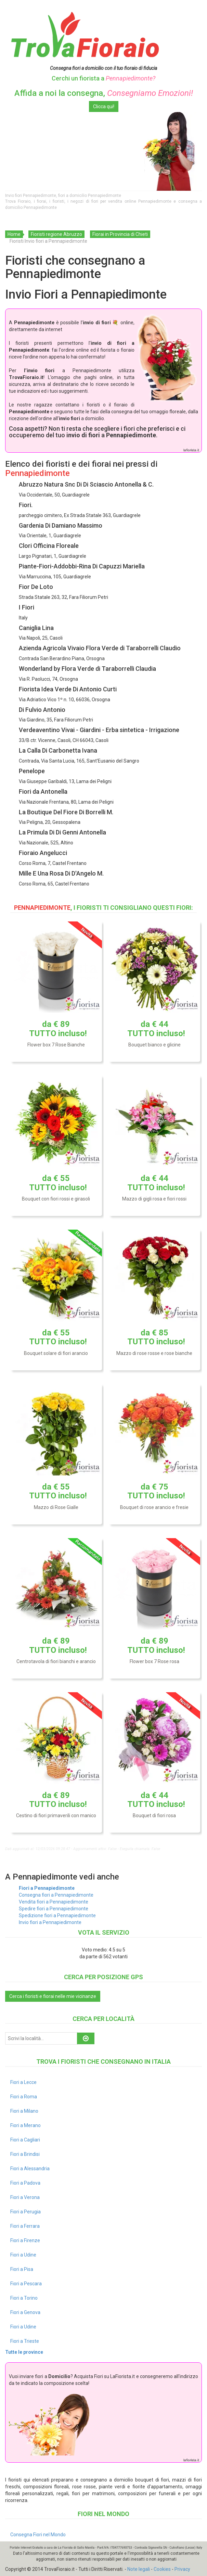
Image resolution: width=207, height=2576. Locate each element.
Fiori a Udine (23, 2255)
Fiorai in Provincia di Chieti (120, 234)
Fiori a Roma (23, 2096)
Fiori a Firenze (25, 2240)
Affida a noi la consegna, (103, 93)
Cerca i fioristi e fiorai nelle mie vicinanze (52, 1996)
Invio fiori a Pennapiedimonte (50, 1922)
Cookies (162, 2569)
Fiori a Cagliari (25, 2140)
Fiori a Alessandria (30, 2168)
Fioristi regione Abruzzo (56, 234)
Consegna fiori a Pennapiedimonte (56, 1895)
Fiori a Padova (25, 2183)
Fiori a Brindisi (25, 2154)
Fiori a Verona (25, 2197)
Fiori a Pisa (21, 2269)
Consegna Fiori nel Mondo (38, 2534)
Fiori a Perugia (25, 2211)
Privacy (182, 2569)
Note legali (138, 2569)
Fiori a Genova (25, 2312)
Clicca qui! (103, 106)
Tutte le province (24, 2352)
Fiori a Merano (25, 2125)
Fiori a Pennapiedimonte (47, 1888)
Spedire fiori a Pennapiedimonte (53, 1908)
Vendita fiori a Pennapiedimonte (53, 1902)
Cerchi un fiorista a (103, 78)
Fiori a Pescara (26, 2283)
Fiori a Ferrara (25, 2226)
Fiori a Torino (24, 2298)
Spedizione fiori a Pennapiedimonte (57, 1915)
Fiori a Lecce (23, 2082)
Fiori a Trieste (24, 2341)
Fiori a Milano (24, 2111)
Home (14, 234)
